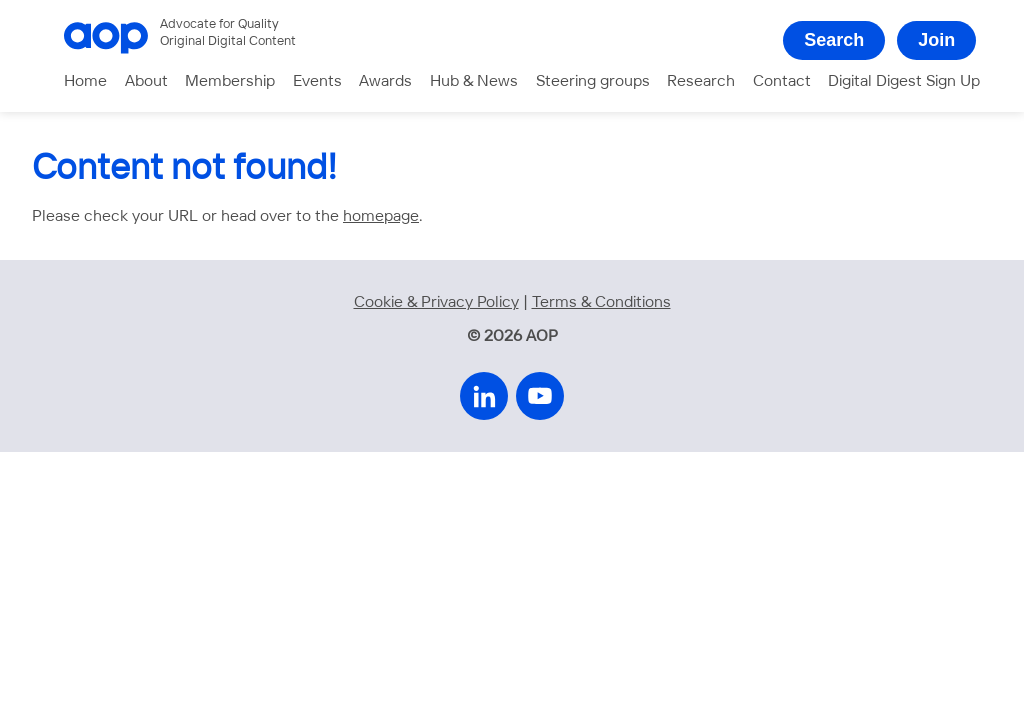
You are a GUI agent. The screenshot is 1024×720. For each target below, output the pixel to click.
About (146, 81)
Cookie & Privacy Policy (436, 302)
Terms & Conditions (601, 302)
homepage (381, 216)
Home (85, 81)
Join (936, 40)
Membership (230, 81)
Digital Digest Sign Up (904, 81)
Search (834, 40)
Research (701, 81)
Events (317, 81)
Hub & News (474, 81)
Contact (782, 81)
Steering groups (593, 81)
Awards (385, 81)
